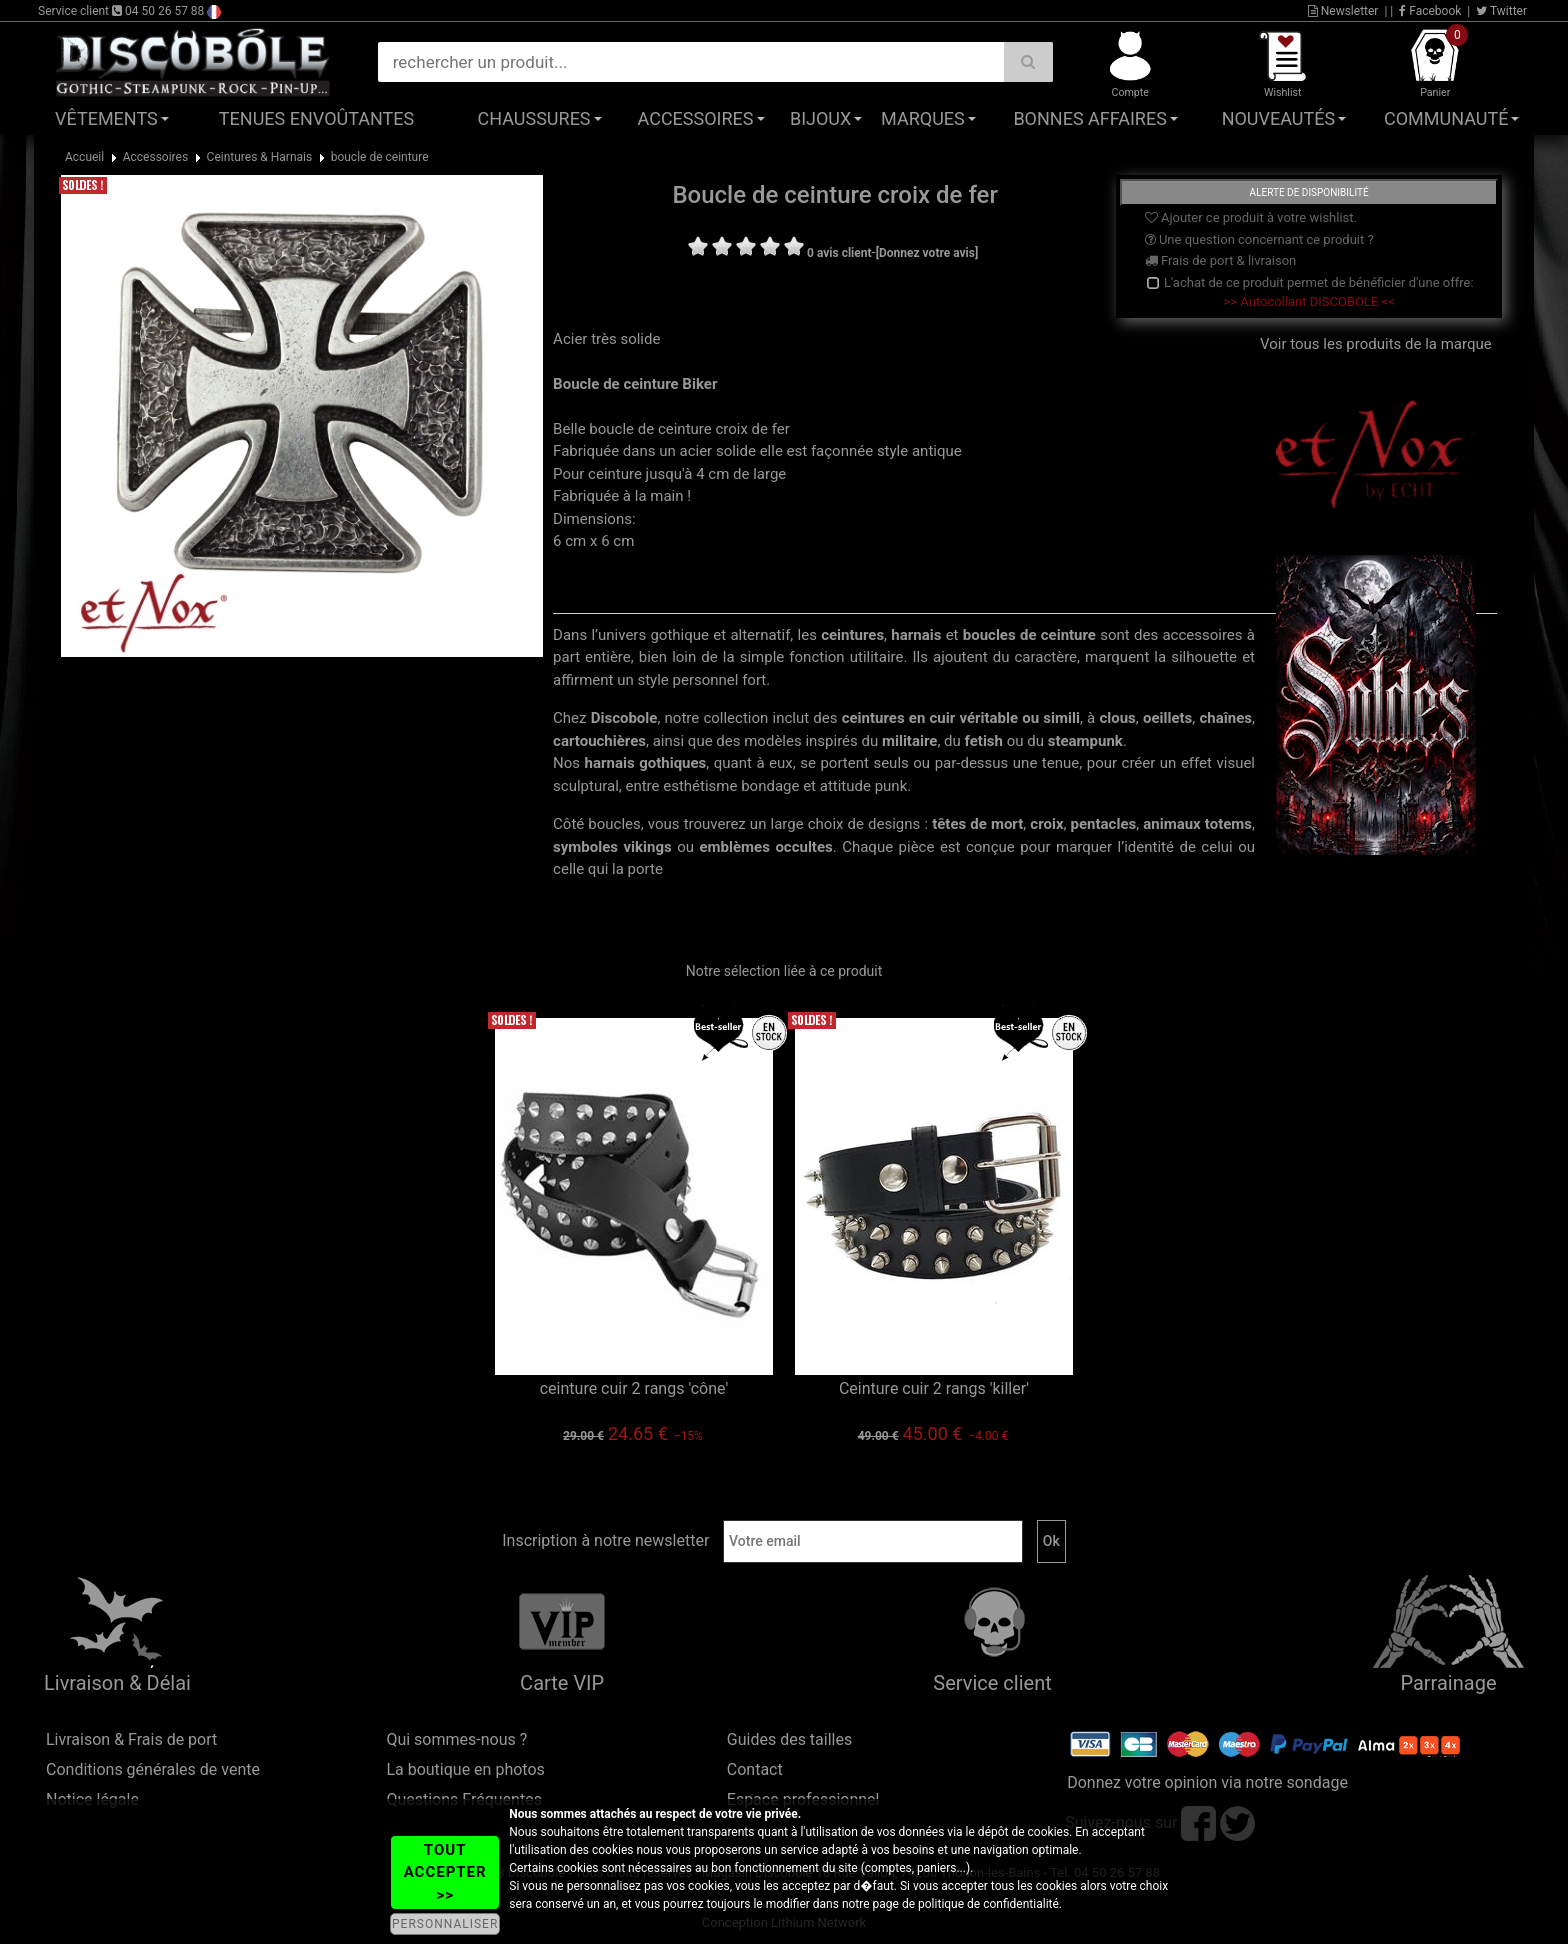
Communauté (1446, 118)
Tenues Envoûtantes (316, 118)
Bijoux (820, 118)
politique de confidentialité (988, 1904)
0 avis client (839, 253)
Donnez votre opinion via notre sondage (1207, 1782)
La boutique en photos (465, 1769)
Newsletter (1343, 11)
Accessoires (696, 118)
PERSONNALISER (445, 1924)
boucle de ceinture (380, 157)
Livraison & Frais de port (131, 1739)
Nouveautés (1279, 118)
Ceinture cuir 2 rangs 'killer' (934, 1388)
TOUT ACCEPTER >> (445, 1872)
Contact (755, 1769)
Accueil (84, 157)
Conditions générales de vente (153, 1769)
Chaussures (534, 118)
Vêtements (106, 118)
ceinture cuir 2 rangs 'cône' (634, 1388)
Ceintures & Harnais (260, 157)
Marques (923, 118)
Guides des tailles (789, 1739)
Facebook (1430, 11)
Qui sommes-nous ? (456, 1739)
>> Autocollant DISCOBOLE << (1309, 301)
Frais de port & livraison (1221, 260)
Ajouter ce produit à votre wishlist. (1251, 217)
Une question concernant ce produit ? (1259, 239)
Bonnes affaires (1089, 118)
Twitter (1501, 11)
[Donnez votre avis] (927, 253)
